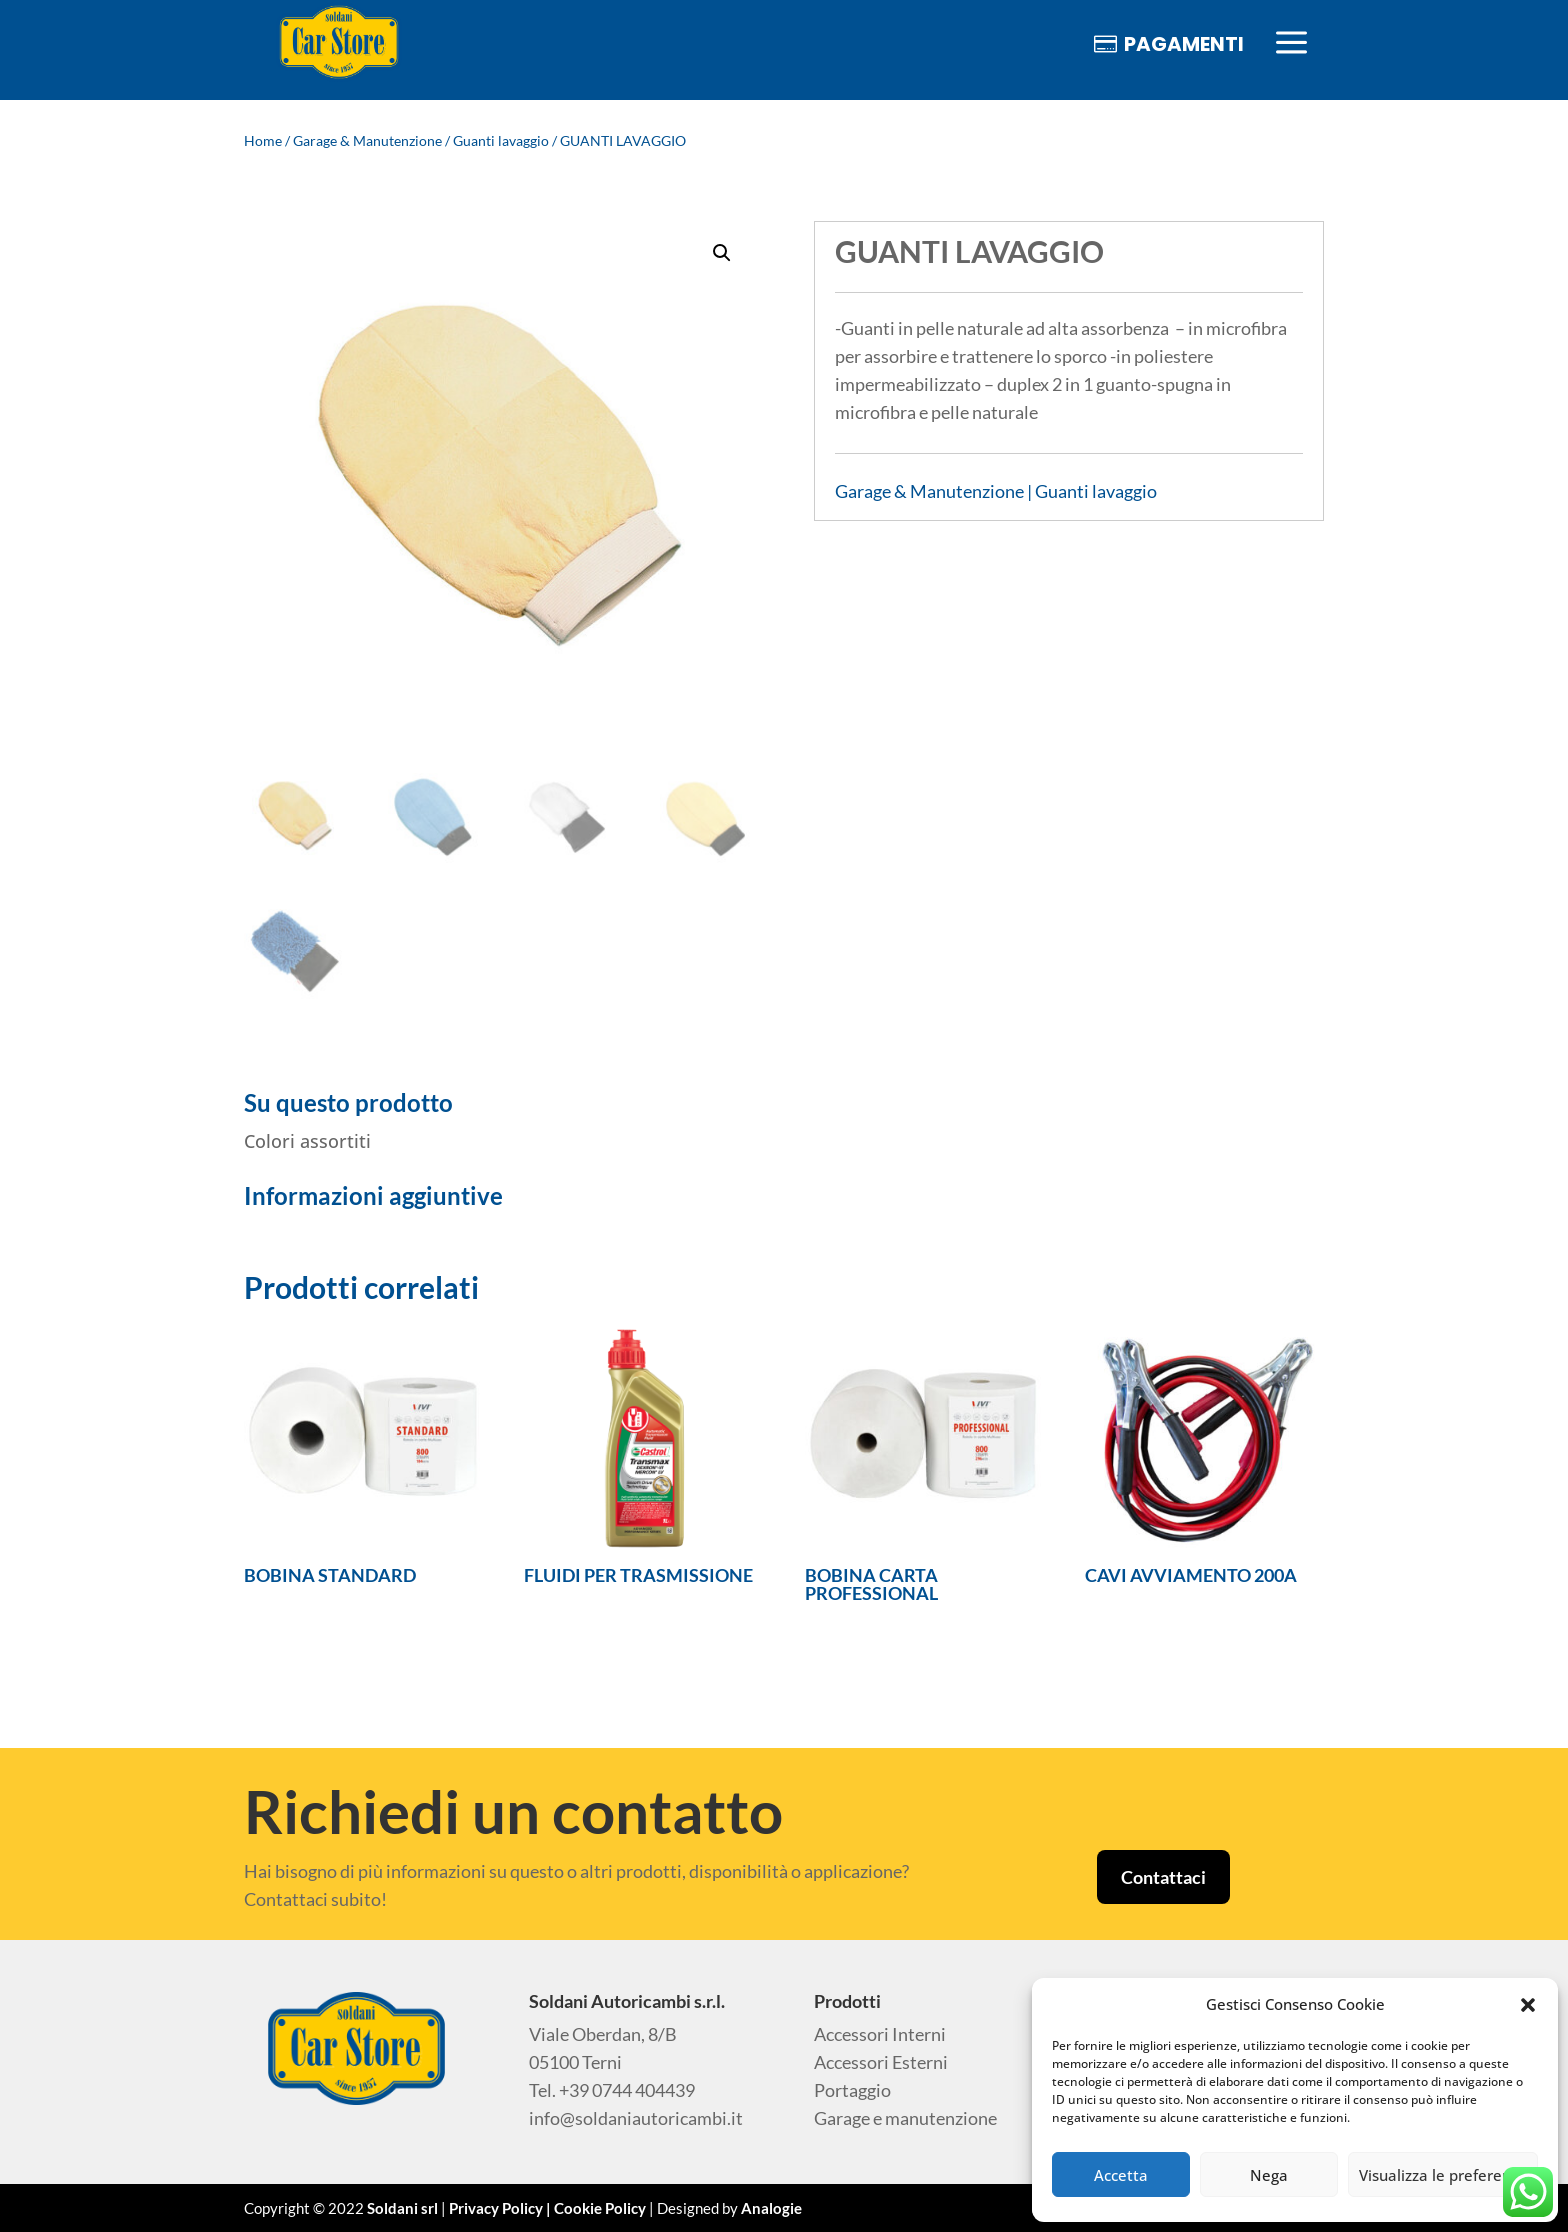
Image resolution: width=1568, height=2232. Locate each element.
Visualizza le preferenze (1443, 2175)
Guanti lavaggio (501, 140)
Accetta (1121, 2175)
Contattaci (1163, 1877)
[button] (1528, 2005)
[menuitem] (339, 43)
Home (263, 140)
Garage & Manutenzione (367, 140)
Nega (1269, 2175)
